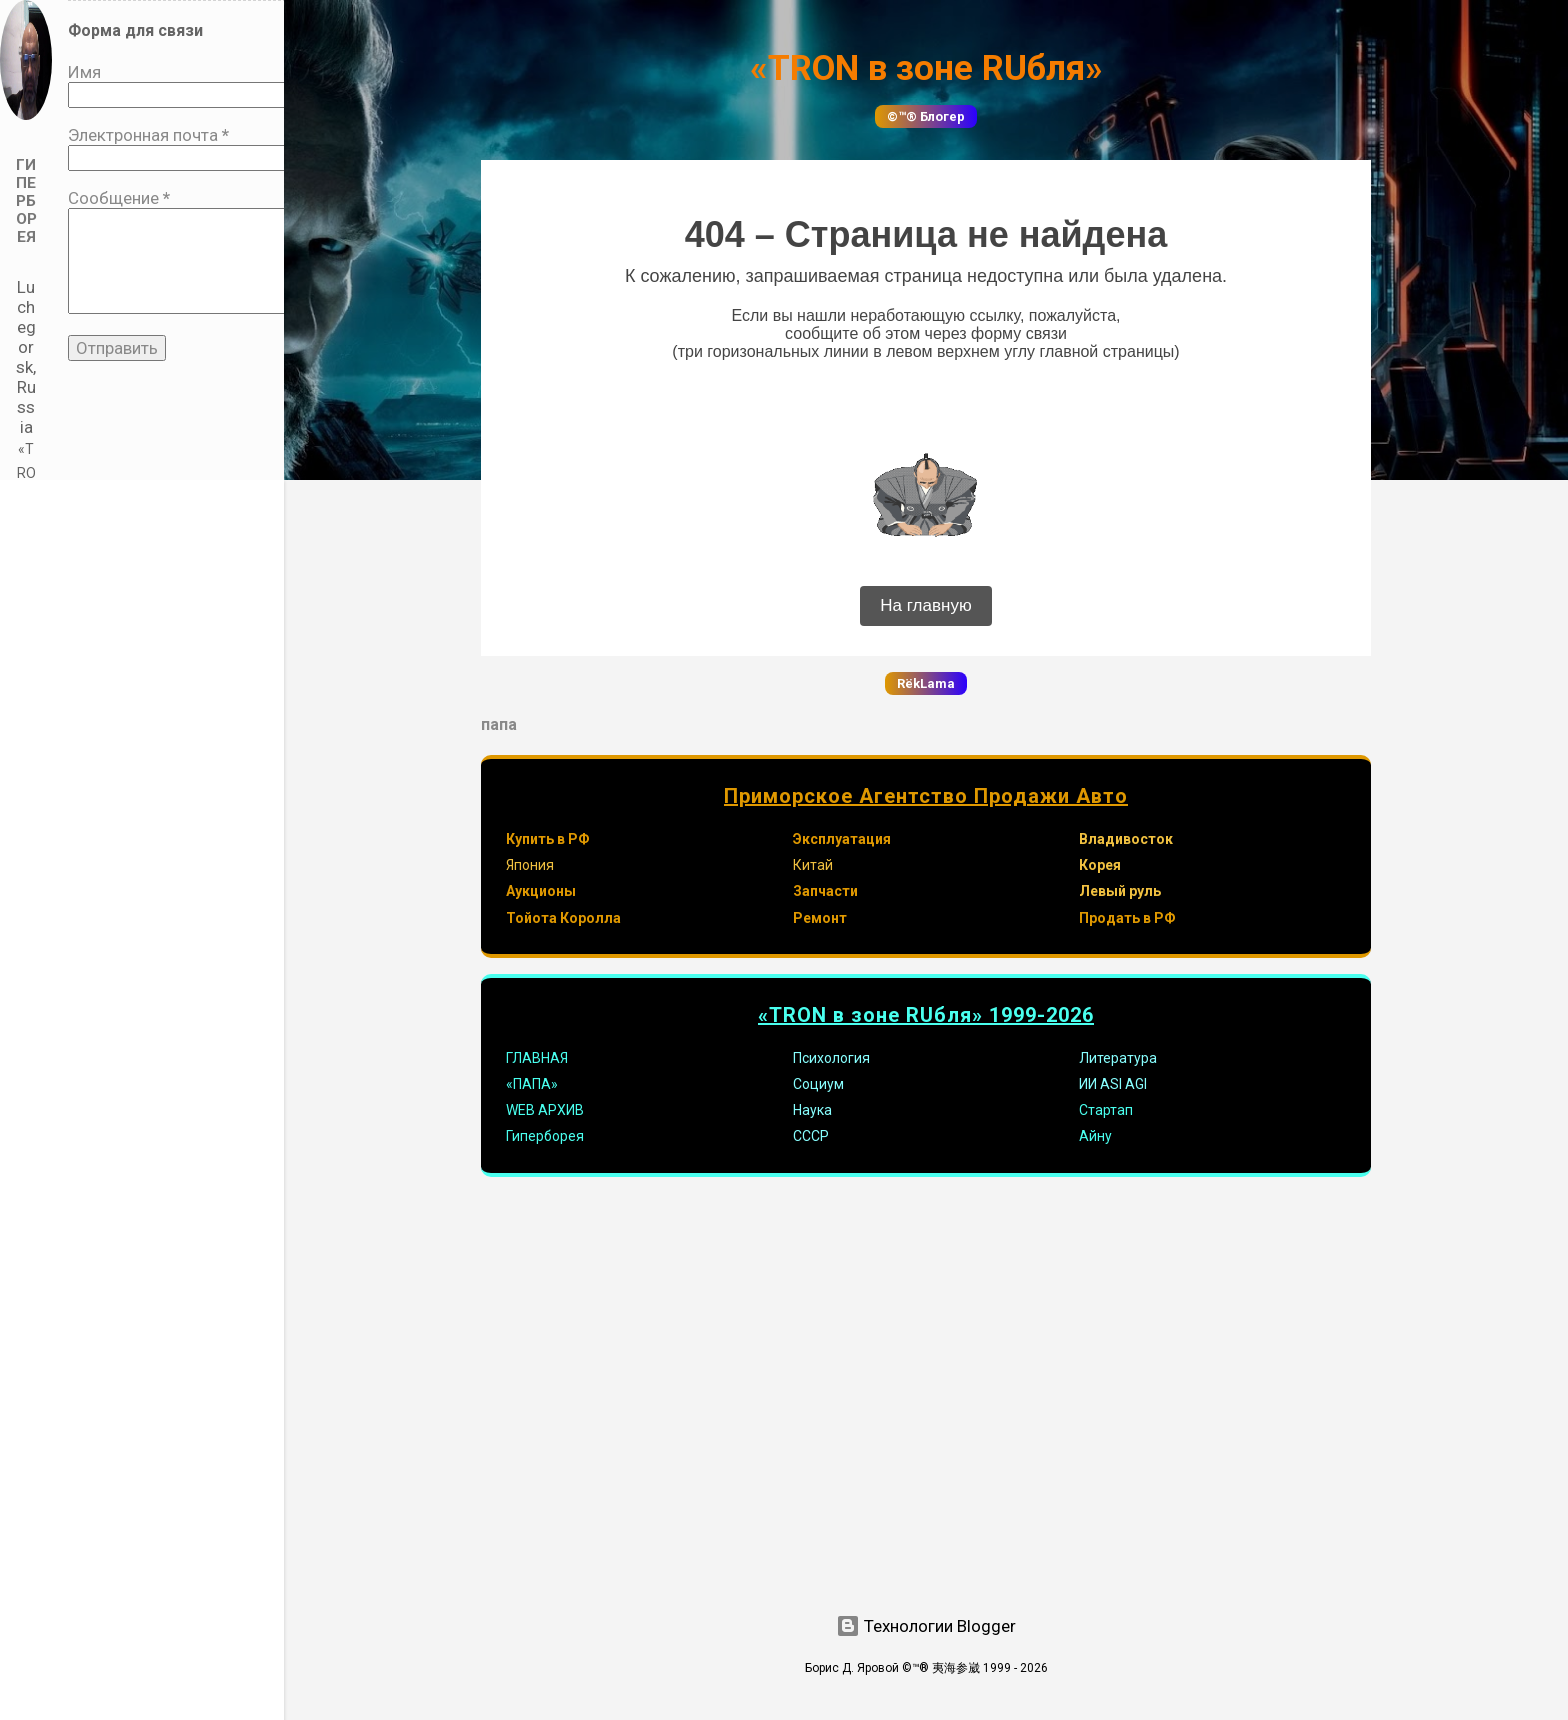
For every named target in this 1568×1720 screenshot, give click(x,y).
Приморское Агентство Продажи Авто (926, 796)
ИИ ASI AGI (1113, 1084)
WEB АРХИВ (545, 1110)
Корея (1100, 865)
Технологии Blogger (926, 1626)
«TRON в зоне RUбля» (926, 68)
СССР (811, 1136)
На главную (925, 605)
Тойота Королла (563, 918)
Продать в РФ (1127, 918)
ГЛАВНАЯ (537, 1058)
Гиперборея (545, 1136)
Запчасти (825, 891)
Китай (813, 865)
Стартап (1106, 1110)
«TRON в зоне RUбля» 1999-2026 (926, 1015)
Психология (831, 1058)
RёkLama (926, 683)
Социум (818, 1084)
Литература (1118, 1058)
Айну (1095, 1136)
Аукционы (541, 891)
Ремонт (820, 918)
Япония (530, 865)
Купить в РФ (548, 839)
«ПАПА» (532, 1084)
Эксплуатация (842, 839)
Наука (812, 1110)
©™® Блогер (926, 116)
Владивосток (1126, 839)
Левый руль (1120, 891)
